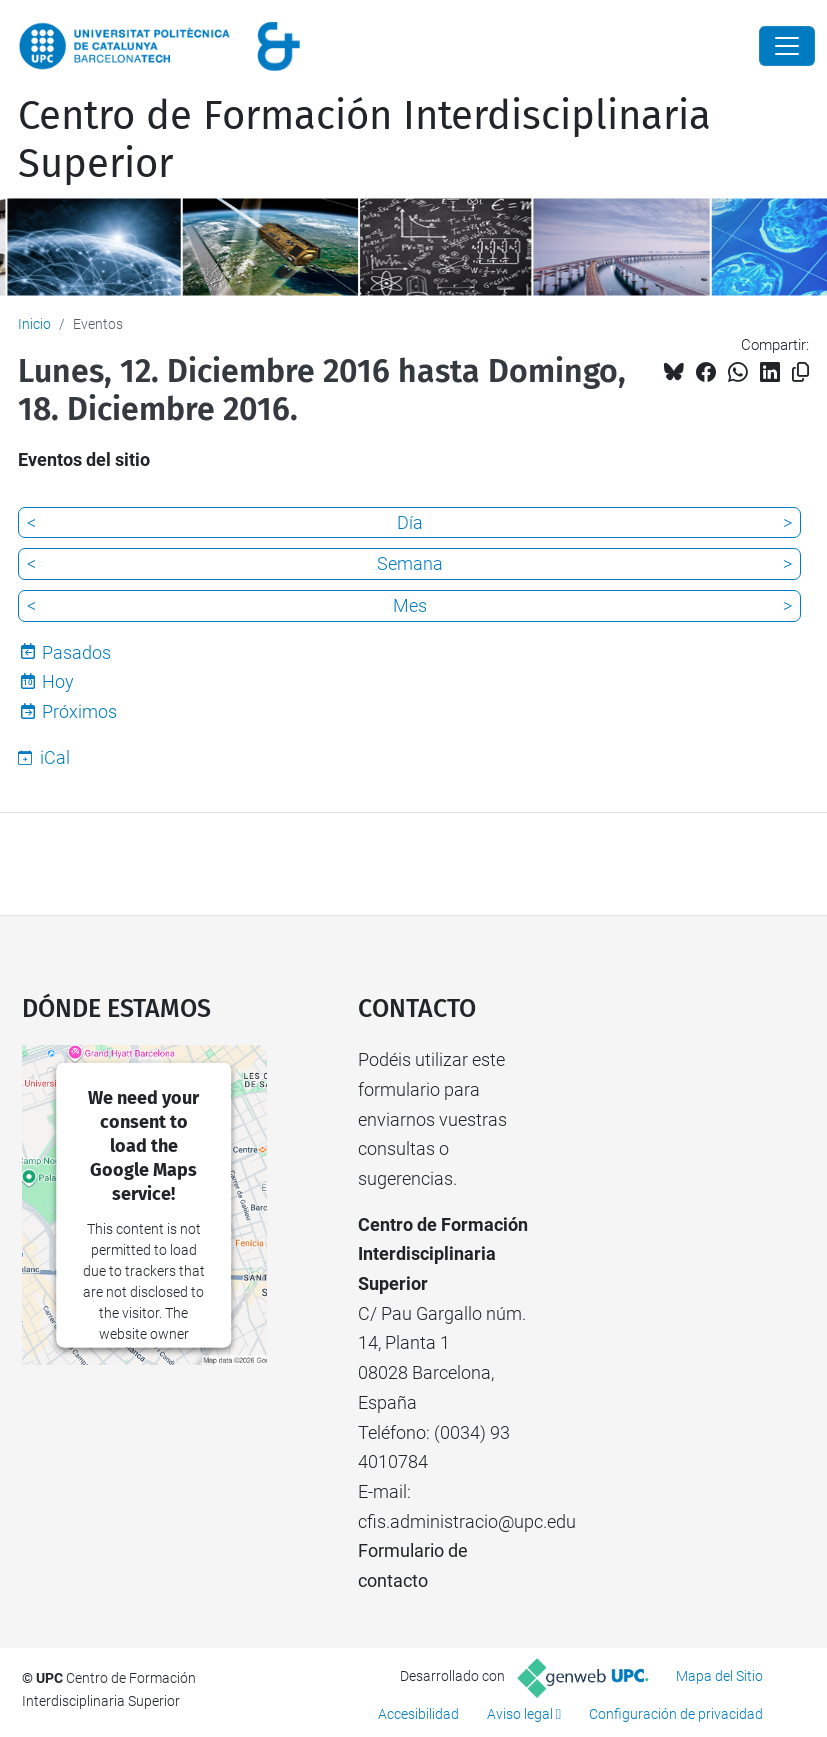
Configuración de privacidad (676, 1714)
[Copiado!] (800, 372)
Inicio (34, 324)
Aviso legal (520, 1714)
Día (410, 522)
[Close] (787, 46)
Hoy (58, 681)
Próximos (79, 711)
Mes (410, 605)
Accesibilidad (418, 1714)
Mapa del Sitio (719, 1676)
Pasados (76, 652)
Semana (410, 563)
